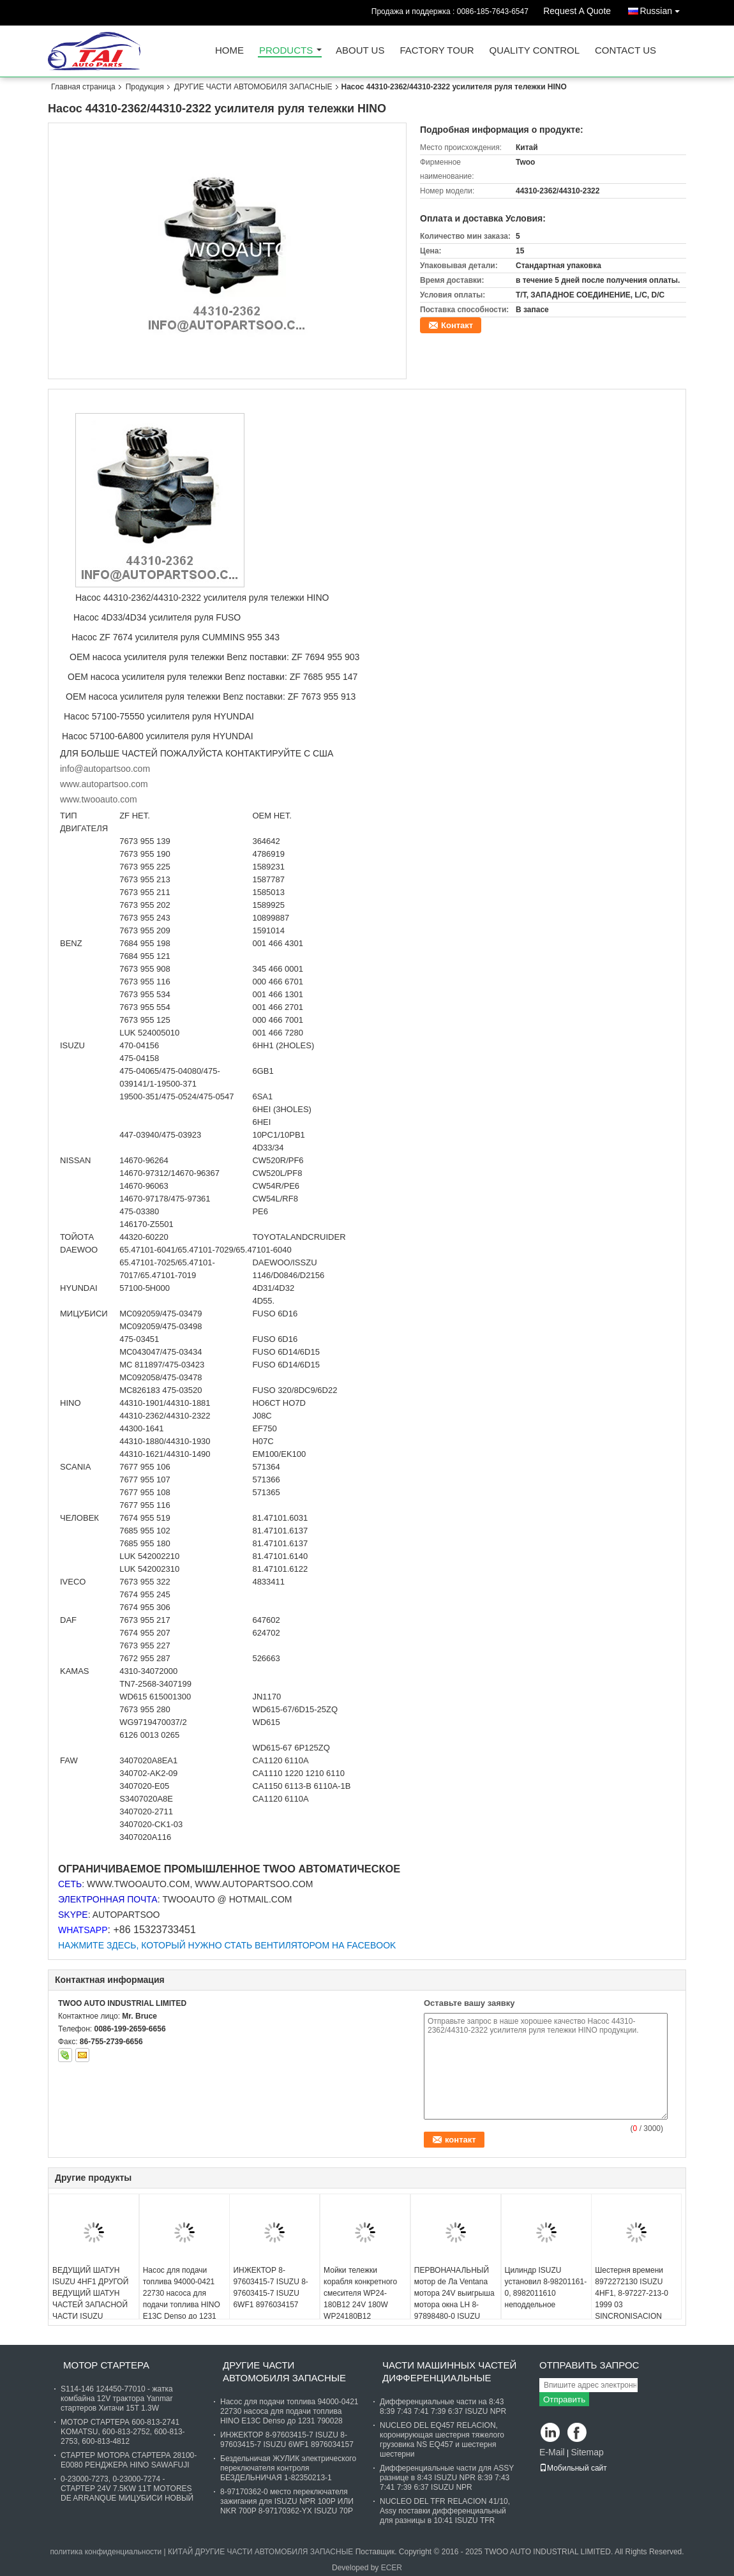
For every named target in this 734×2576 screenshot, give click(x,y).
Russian (663, 8)
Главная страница (83, 86)
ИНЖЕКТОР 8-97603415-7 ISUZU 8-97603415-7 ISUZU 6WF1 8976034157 (270, 2287)
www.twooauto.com (98, 799)
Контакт (457, 325)
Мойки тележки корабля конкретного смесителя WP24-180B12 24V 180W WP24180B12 (360, 2293)
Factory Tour (437, 51)
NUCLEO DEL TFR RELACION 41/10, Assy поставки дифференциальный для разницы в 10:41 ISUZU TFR (445, 2511)
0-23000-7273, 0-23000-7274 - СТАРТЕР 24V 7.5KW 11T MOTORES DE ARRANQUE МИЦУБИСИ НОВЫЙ (127, 2488)
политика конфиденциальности (105, 2551)
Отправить (564, 2399)
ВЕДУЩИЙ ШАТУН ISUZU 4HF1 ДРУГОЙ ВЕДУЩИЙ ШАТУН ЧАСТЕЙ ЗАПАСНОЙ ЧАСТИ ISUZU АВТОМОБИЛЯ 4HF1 (90, 2299)
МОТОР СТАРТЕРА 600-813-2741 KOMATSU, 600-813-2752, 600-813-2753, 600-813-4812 (123, 2432)
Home (229, 51)
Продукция (145, 86)
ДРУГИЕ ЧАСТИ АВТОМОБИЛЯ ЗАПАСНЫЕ (253, 86)
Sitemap (587, 2452)
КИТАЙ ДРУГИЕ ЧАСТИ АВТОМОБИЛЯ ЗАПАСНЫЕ (260, 2551)
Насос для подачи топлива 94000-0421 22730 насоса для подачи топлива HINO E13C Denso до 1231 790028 (181, 2299)
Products (286, 51)
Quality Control (535, 51)
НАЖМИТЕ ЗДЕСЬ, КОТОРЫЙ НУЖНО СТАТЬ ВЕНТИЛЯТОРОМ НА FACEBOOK (227, 1945)
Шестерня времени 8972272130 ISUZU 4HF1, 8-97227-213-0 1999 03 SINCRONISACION (631, 2293)
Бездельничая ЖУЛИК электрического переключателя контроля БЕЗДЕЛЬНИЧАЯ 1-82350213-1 (288, 2468)
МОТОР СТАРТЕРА (106, 2365)
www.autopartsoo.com (104, 784)
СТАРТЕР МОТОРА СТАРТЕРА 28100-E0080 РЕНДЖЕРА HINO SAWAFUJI (129, 2460)
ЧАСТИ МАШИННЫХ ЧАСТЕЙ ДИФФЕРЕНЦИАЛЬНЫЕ (449, 2371)
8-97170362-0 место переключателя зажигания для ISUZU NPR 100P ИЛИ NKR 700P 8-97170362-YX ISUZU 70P (287, 2501)
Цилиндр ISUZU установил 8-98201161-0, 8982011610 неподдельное (546, 2287)
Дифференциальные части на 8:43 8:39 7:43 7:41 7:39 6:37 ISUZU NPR (443, 2406)
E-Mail (552, 2452)
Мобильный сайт (573, 2468)
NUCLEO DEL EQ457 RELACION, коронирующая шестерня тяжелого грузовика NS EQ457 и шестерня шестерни (442, 2440)
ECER (391, 2567)
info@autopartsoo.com (105, 769)
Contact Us (625, 51)
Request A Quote (577, 11)
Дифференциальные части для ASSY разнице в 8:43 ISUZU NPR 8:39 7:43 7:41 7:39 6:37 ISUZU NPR (447, 2478)
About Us (360, 51)
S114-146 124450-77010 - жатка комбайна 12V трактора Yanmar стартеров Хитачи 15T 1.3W (117, 2398)
